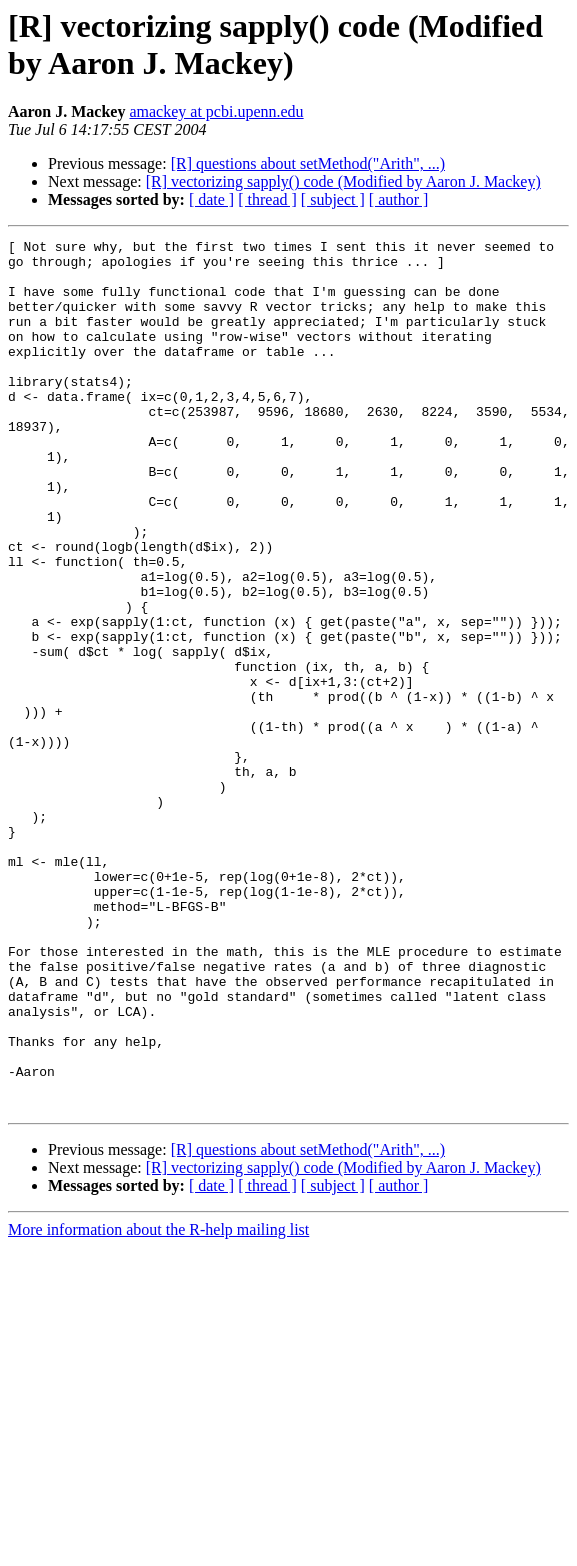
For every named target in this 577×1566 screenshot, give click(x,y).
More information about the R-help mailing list (158, 1403)
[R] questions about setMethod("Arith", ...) (308, 163)
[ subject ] (333, 199)
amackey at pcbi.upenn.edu (216, 111)
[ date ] (211, 199)
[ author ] (399, 199)
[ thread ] (267, 199)
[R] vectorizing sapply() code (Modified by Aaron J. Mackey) (343, 181)
